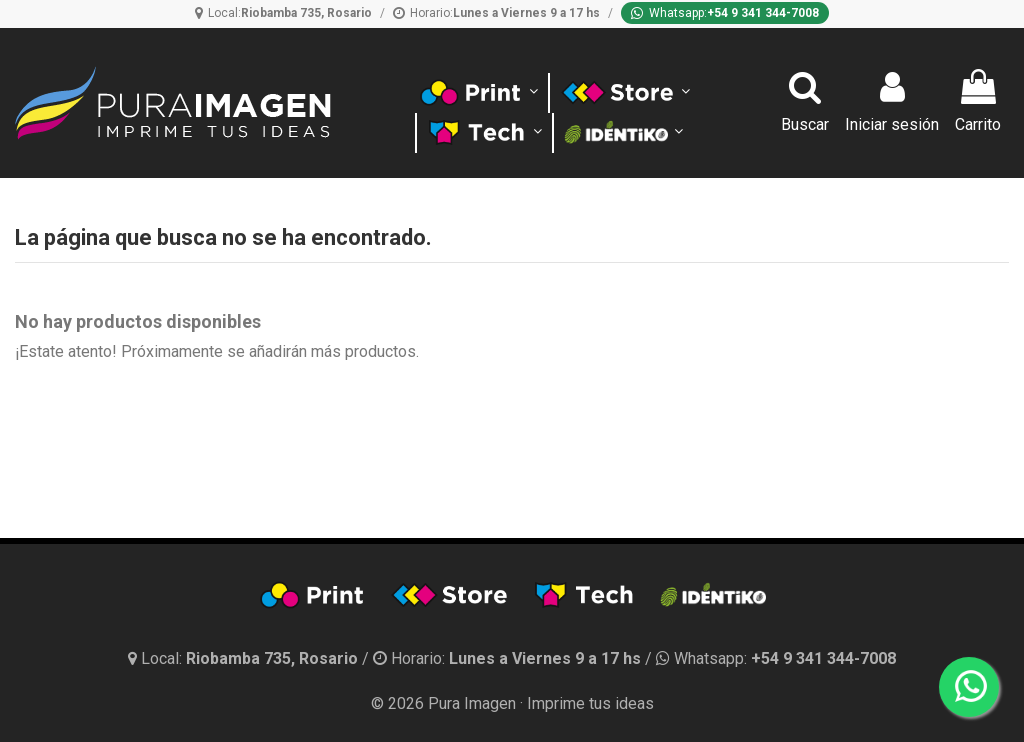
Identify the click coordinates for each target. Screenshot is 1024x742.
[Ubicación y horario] (245, 658)
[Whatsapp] (725, 13)
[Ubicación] (283, 13)
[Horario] (496, 13)
